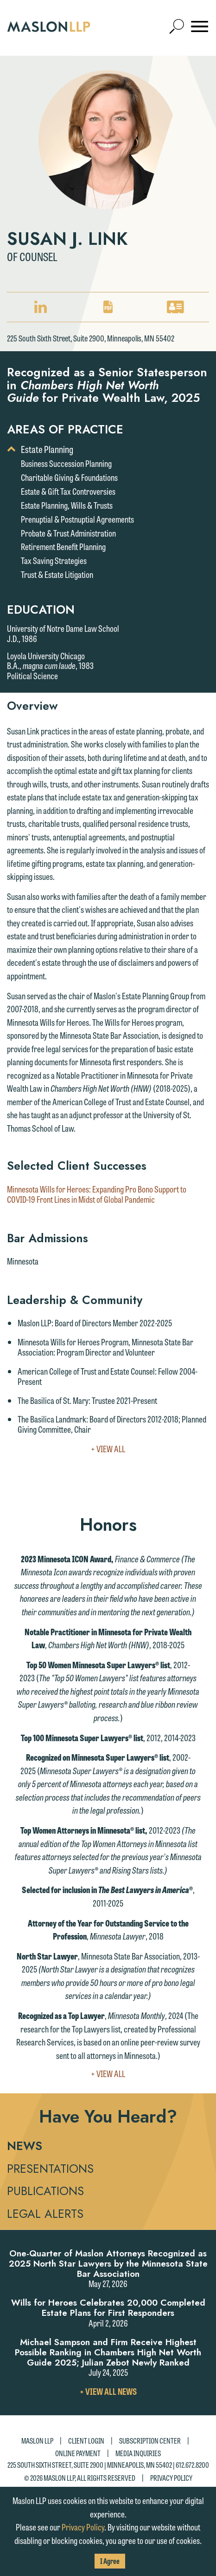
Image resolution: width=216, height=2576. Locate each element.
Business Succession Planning (66, 463)
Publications (45, 2191)
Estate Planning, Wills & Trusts (67, 504)
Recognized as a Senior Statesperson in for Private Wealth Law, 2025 (107, 385)
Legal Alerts (45, 2213)
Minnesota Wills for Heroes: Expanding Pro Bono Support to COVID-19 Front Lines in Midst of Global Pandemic (96, 1194)
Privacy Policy (171, 2477)
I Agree (110, 2561)
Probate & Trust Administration (68, 532)
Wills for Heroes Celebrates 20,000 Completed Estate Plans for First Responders (108, 2307)
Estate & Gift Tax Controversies (68, 491)
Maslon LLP (37, 2440)
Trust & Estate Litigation (57, 574)
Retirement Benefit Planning (63, 546)
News (24, 2145)
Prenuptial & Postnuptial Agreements (77, 518)
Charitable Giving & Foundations (69, 477)
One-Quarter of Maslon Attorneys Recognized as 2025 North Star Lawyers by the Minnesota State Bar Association (108, 2263)
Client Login (86, 2440)
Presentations (50, 2168)
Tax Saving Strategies (54, 560)
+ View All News (108, 2391)
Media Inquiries (138, 2453)
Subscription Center (150, 2440)
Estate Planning (47, 448)
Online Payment (78, 2453)
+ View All (127, 1449)
